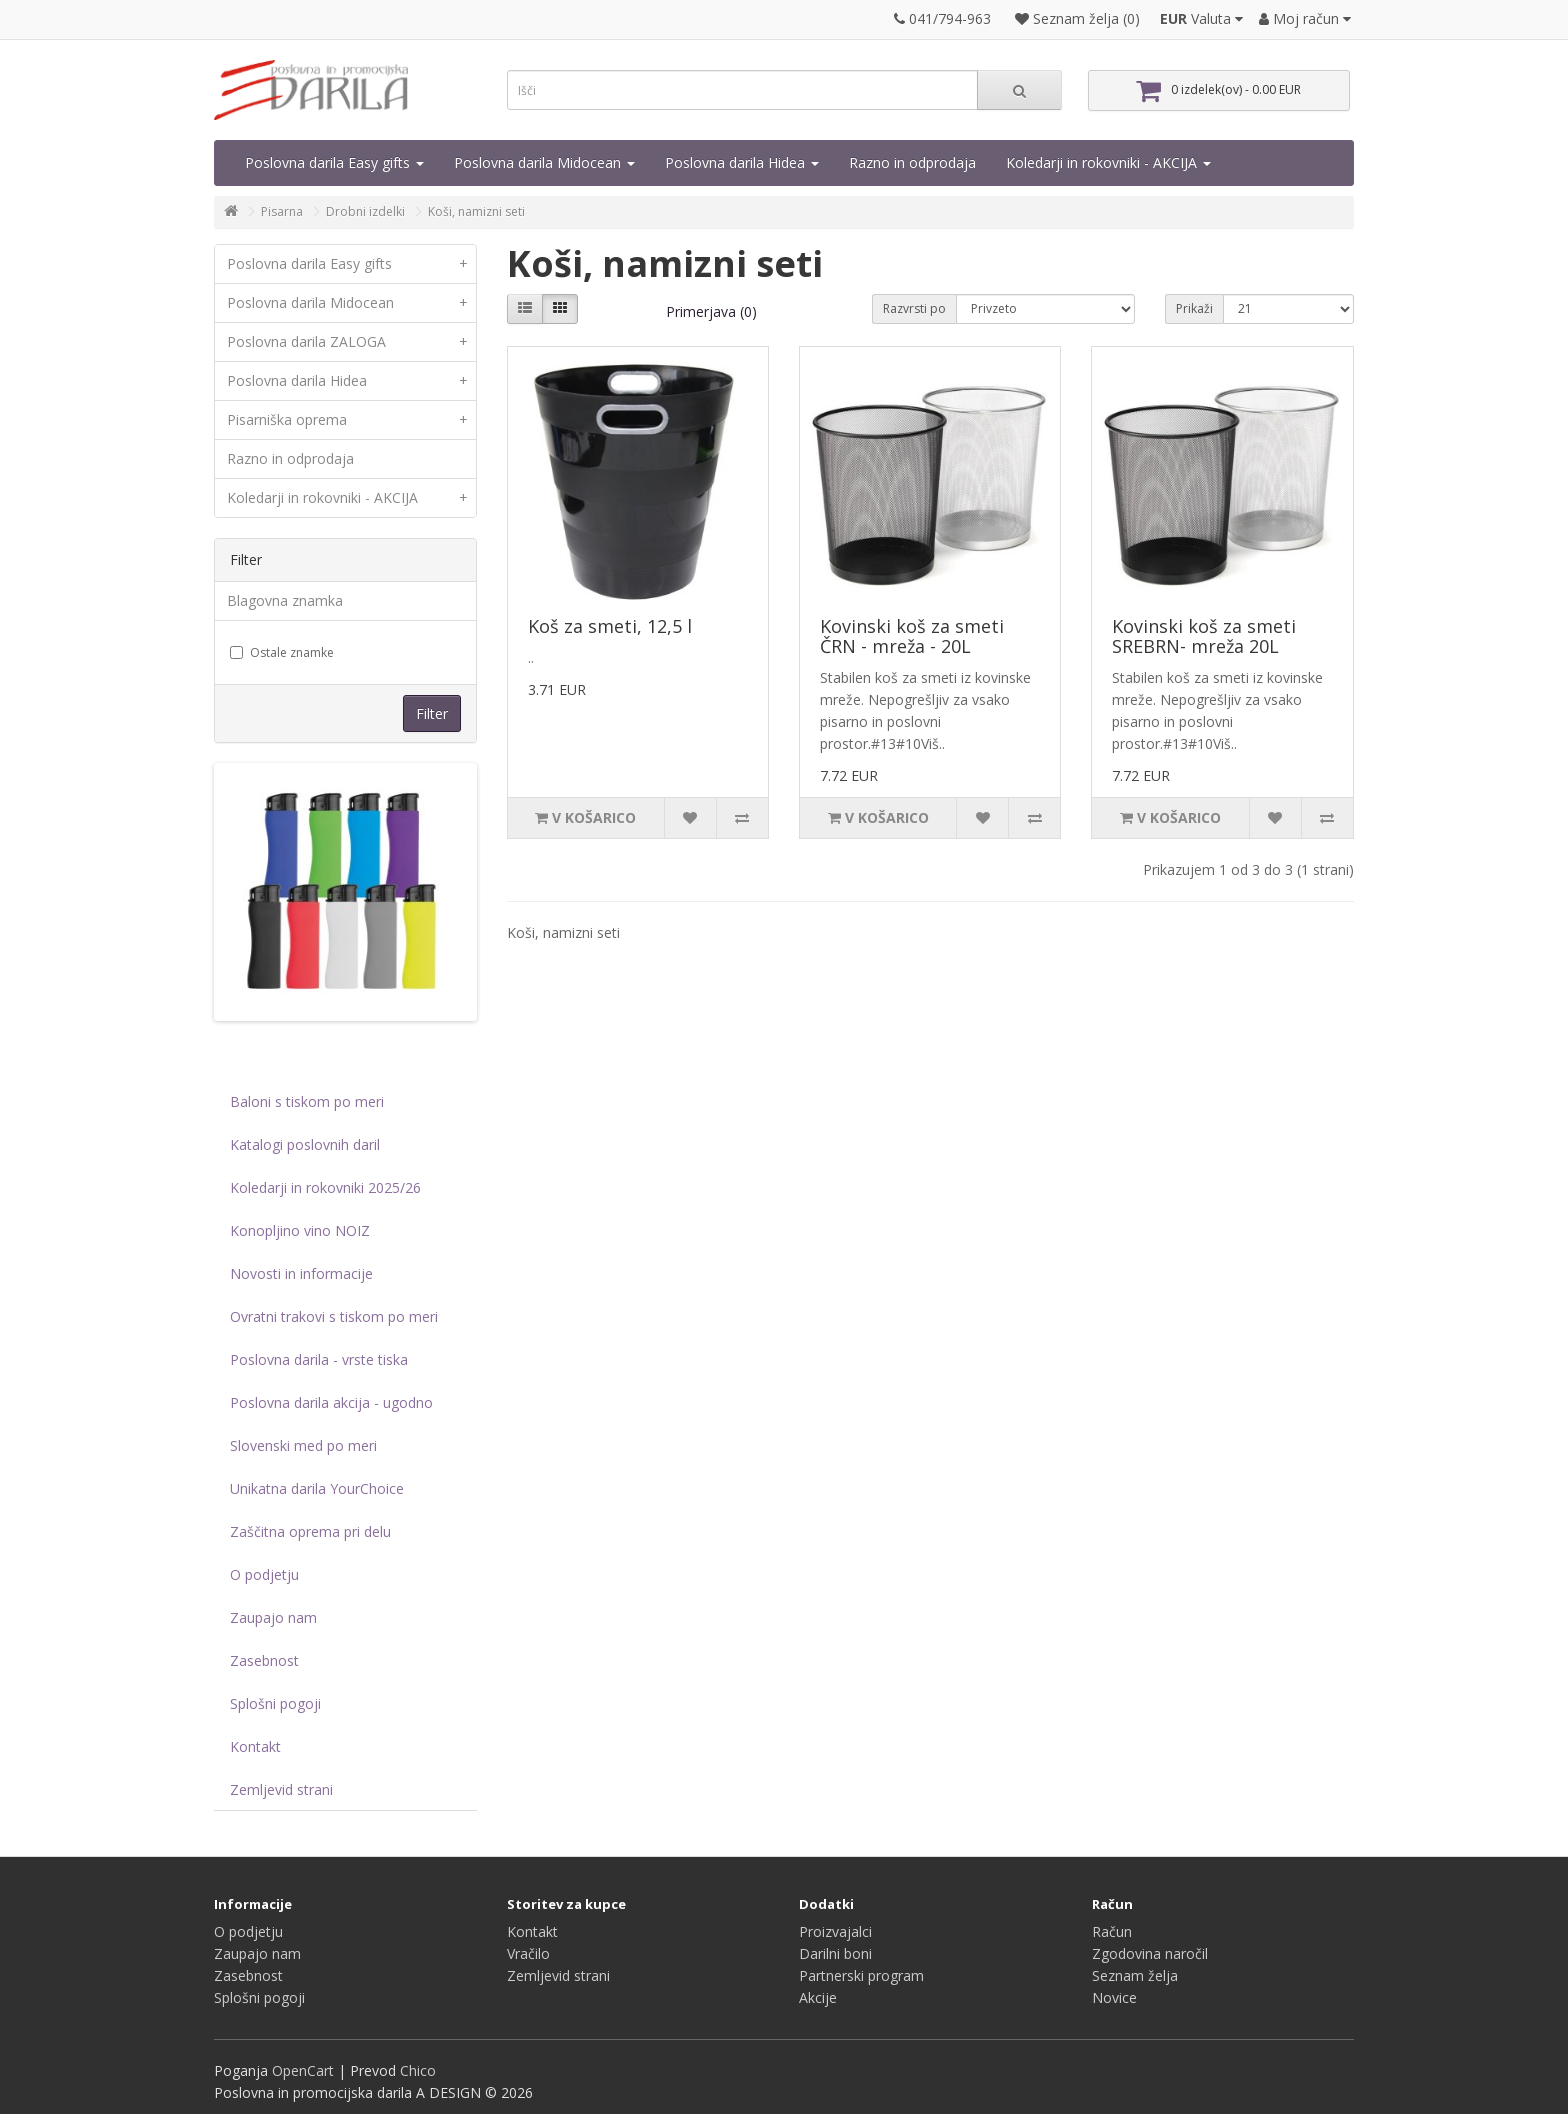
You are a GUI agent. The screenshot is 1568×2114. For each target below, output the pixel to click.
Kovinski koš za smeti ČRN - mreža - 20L (912, 636)
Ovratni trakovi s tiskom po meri (334, 1316)
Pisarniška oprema (351, 420)
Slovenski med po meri (303, 1445)
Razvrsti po (914, 308)
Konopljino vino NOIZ (300, 1230)
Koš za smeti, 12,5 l (610, 626)
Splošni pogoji (275, 1703)
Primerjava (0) (711, 311)
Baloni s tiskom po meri (307, 1101)
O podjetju (264, 1574)
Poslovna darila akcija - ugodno (331, 1402)
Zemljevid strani (281, 1789)
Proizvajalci (835, 1931)
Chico (418, 2070)
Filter (432, 713)
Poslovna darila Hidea (742, 162)
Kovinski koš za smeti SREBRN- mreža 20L (1204, 636)
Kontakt (255, 1746)
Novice (1114, 1997)
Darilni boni (835, 1953)
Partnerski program (861, 1975)
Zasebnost (264, 1660)
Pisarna (282, 211)
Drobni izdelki (365, 211)
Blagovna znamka (285, 600)
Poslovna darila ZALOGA (351, 342)
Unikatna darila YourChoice (317, 1488)
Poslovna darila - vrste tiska (319, 1359)
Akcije (818, 1997)
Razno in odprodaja (912, 162)
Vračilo (528, 1953)
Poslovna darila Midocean (544, 162)
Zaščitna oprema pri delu (310, 1531)
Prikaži (1194, 308)
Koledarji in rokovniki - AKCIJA (1108, 162)
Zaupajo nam (273, 1617)
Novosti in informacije (301, 1273)
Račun (1112, 1931)
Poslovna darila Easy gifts (334, 162)
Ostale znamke (282, 652)
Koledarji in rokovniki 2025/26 (325, 1187)
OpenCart (303, 2070)
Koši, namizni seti (476, 211)
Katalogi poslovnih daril (305, 1144)
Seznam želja (1135, 1975)
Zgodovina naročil (1150, 1953)
